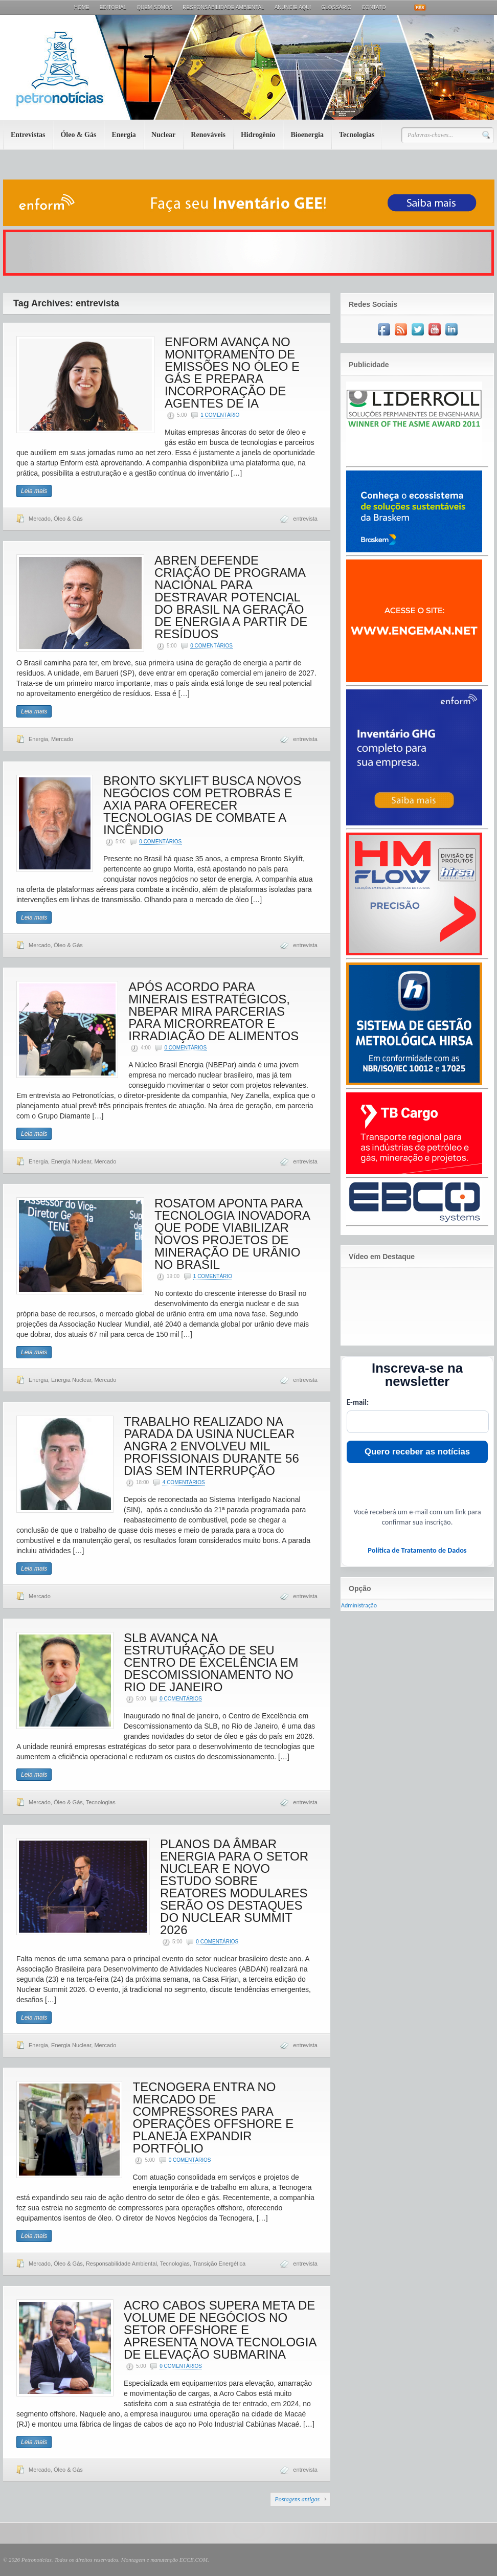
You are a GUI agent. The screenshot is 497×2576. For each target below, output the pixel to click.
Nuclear (163, 135)
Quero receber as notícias (417, 1452)
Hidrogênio (258, 135)
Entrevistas (28, 135)
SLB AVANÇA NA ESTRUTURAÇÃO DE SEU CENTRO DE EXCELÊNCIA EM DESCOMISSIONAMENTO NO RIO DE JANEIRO (211, 1662)
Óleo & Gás (78, 135)
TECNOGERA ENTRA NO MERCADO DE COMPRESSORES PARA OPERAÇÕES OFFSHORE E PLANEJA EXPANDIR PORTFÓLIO (212, 2117)
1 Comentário (219, 415)
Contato (374, 7)
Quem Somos (154, 7)
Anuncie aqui (293, 7)
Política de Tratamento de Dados (417, 1550)
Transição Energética (219, 2263)
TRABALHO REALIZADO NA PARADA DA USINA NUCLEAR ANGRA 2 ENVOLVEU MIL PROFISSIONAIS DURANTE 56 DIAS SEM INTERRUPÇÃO (211, 1446)
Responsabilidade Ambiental (223, 7)
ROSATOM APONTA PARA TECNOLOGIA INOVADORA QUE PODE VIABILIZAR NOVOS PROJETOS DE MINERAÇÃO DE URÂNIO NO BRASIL (232, 1233)
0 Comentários (211, 645)
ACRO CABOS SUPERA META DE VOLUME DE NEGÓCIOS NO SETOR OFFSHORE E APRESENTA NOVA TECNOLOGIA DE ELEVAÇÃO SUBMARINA (220, 2329)
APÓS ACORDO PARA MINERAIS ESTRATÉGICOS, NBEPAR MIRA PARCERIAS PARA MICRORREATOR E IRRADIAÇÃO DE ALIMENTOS (213, 1011)
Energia (123, 135)
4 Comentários (184, 1482)
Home (81, 7)
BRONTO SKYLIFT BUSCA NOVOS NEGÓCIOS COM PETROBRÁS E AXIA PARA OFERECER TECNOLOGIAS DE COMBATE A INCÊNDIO (202, 805)
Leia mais (34, 491)
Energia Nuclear (71, 1161)
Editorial (113, 7)
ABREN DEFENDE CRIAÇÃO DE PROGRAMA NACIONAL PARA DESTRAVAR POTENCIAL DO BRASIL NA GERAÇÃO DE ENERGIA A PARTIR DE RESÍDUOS (230, 597)
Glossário (336, 7)
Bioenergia (307, 135)
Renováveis (208, 135)
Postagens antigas (297, 2499)
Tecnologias (357, 135)
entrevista (305, 519)
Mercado (40, 519)
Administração (359, 1605)
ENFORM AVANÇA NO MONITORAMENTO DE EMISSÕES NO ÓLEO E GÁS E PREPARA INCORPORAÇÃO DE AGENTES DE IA (232, 372)
